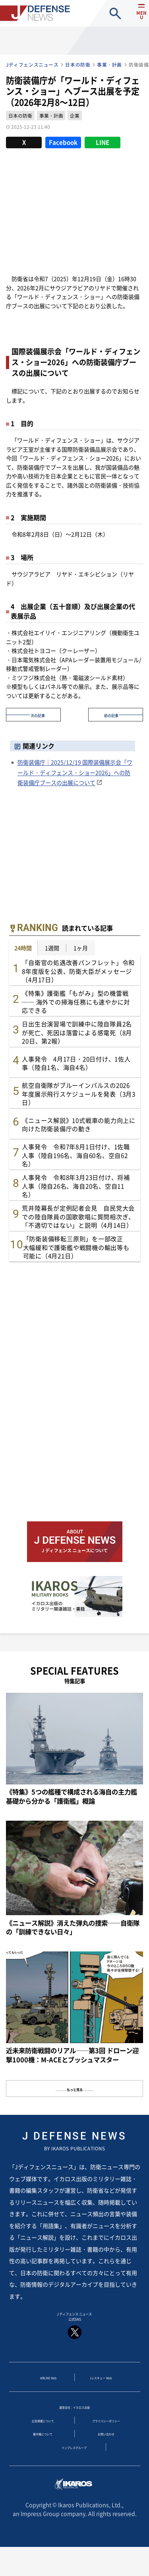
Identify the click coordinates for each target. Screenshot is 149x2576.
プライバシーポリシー (106, 2434)
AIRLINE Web (48, 2385)
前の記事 (111, 714)
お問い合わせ (106, 2449)
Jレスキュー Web (100, 2385)
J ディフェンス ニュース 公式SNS (74, 2329)
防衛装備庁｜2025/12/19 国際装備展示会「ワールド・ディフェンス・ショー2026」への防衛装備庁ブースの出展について (74, 772)
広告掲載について (43, 2434)
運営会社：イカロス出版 (74, 2418)
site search (115, 13)
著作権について (43, 2449)
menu (136, 20)
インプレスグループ (74, 2465)
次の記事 (38, 714)
